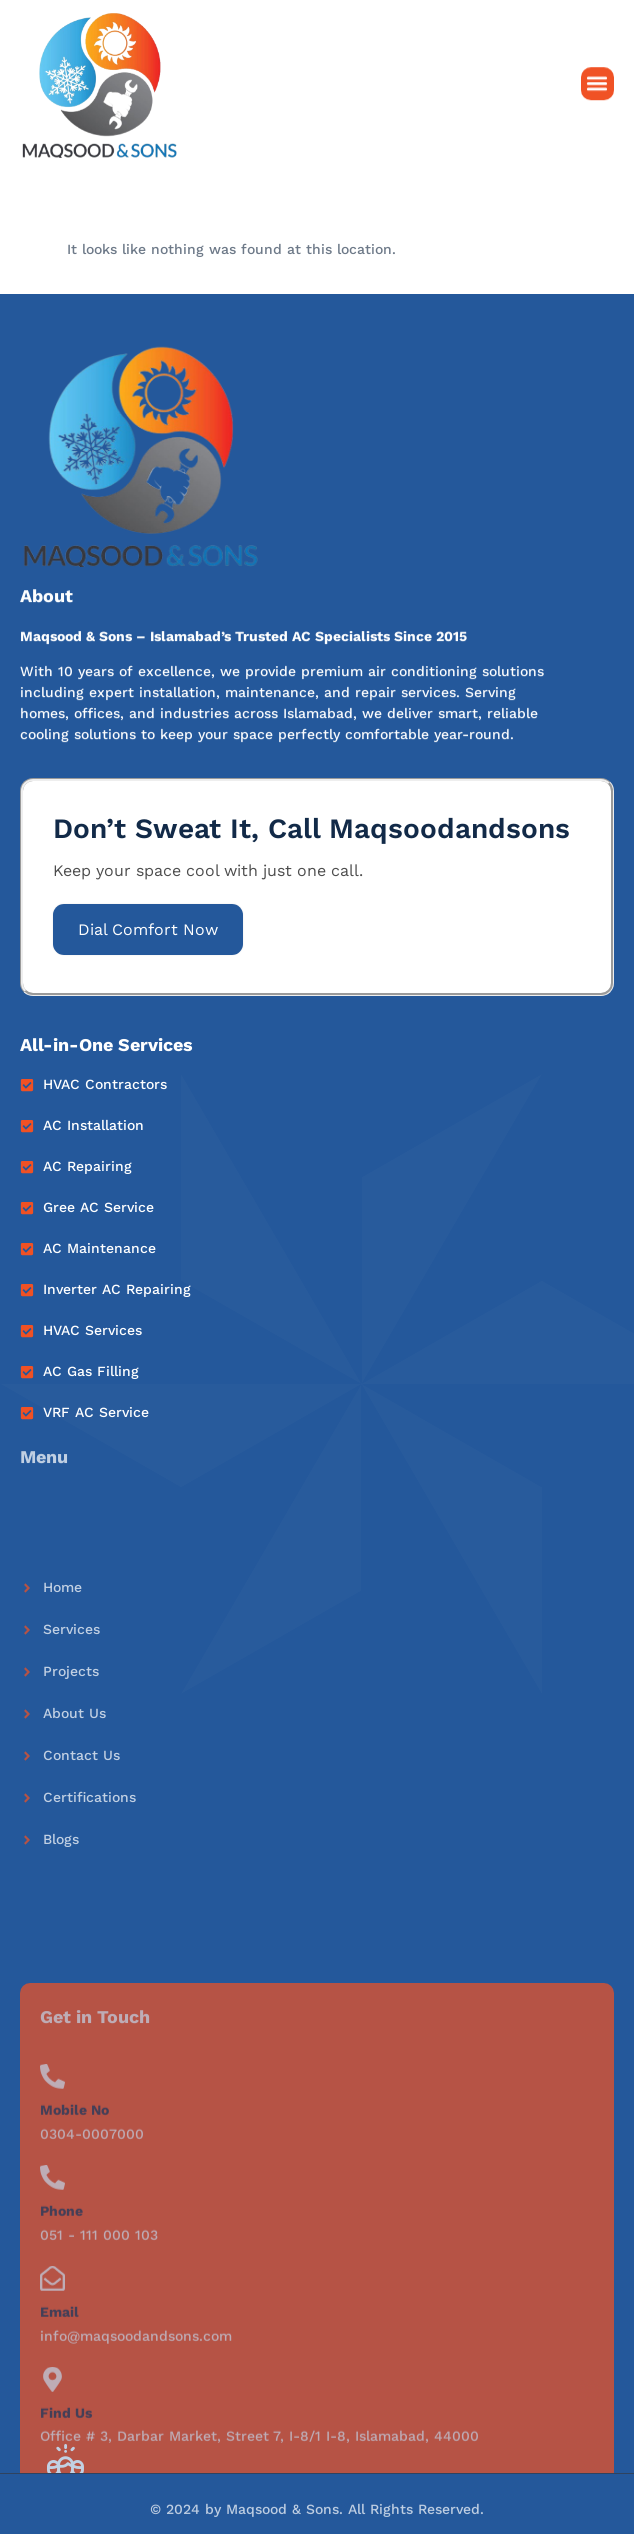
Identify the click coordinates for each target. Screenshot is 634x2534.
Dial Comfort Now (148, 929)
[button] (597, 86)
